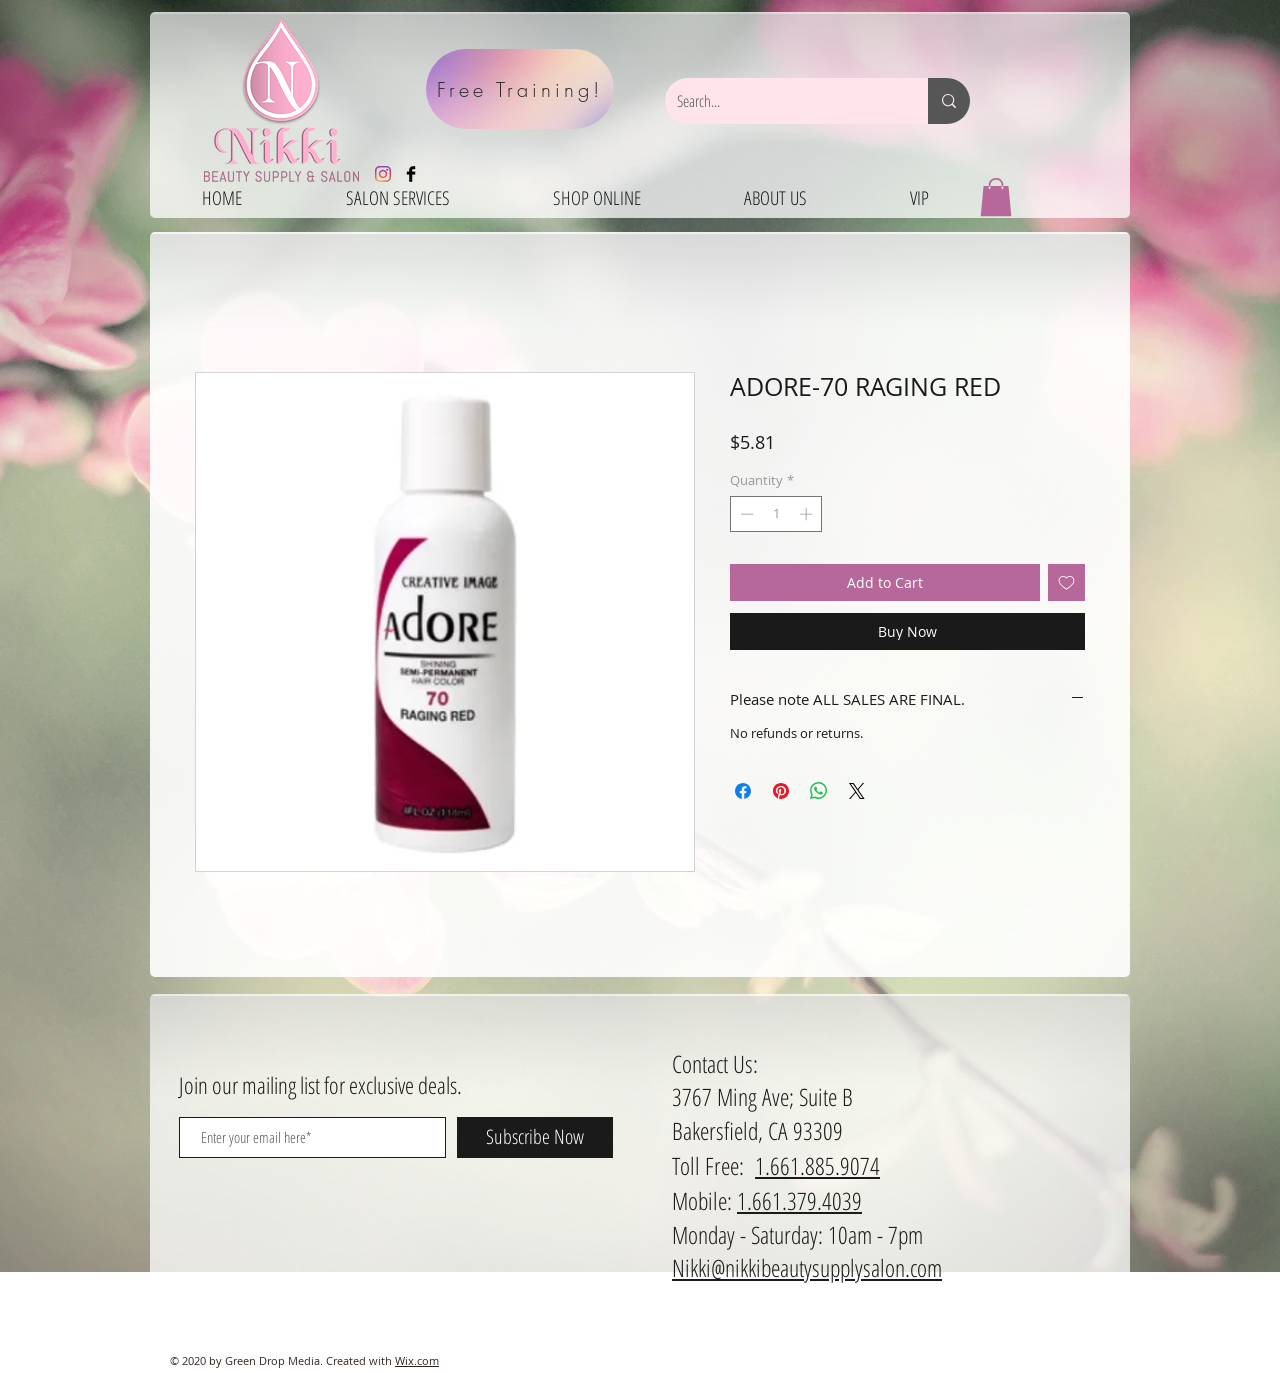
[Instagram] (383, 174)
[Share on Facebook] (743, 791)
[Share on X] (857, 791)
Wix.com (417, 1360)
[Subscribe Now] (535, 1137)
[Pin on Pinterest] (781, 791)
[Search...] (781, 101)
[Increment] (808, 514)
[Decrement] (745, 514)
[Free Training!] (520, 89)
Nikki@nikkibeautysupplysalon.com (807, 1267)
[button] (996, 197)
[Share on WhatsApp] (819, 791)
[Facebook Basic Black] (411, 174)
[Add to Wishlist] (1066, 582)
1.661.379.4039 (799, 1200)
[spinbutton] (776, 514)
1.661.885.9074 (817, 1165)
